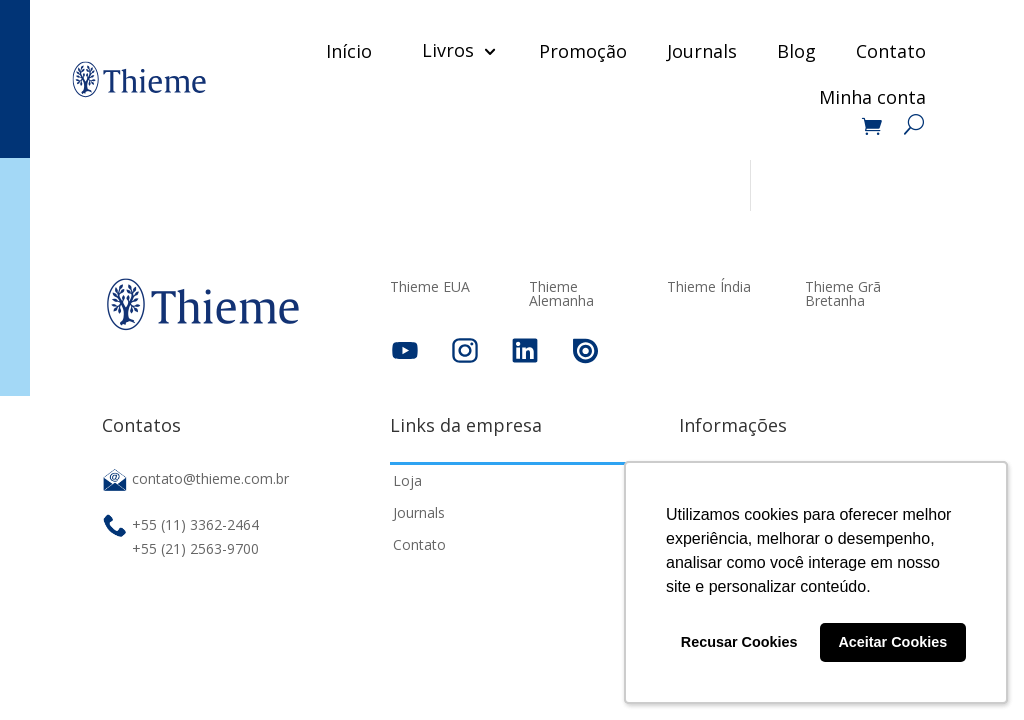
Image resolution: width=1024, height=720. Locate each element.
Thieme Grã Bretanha (843, 295)
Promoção (583, 51)
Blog (796, 51)
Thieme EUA (430, 288)
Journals (702, 51)
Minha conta (872, 99)
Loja (407, 480)
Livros (448, 50)
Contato (891, 51)
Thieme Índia (709, 288)
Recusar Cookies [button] (739, 642)
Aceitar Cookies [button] (892, 642)
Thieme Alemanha (561, 295)
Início (349, 51)
